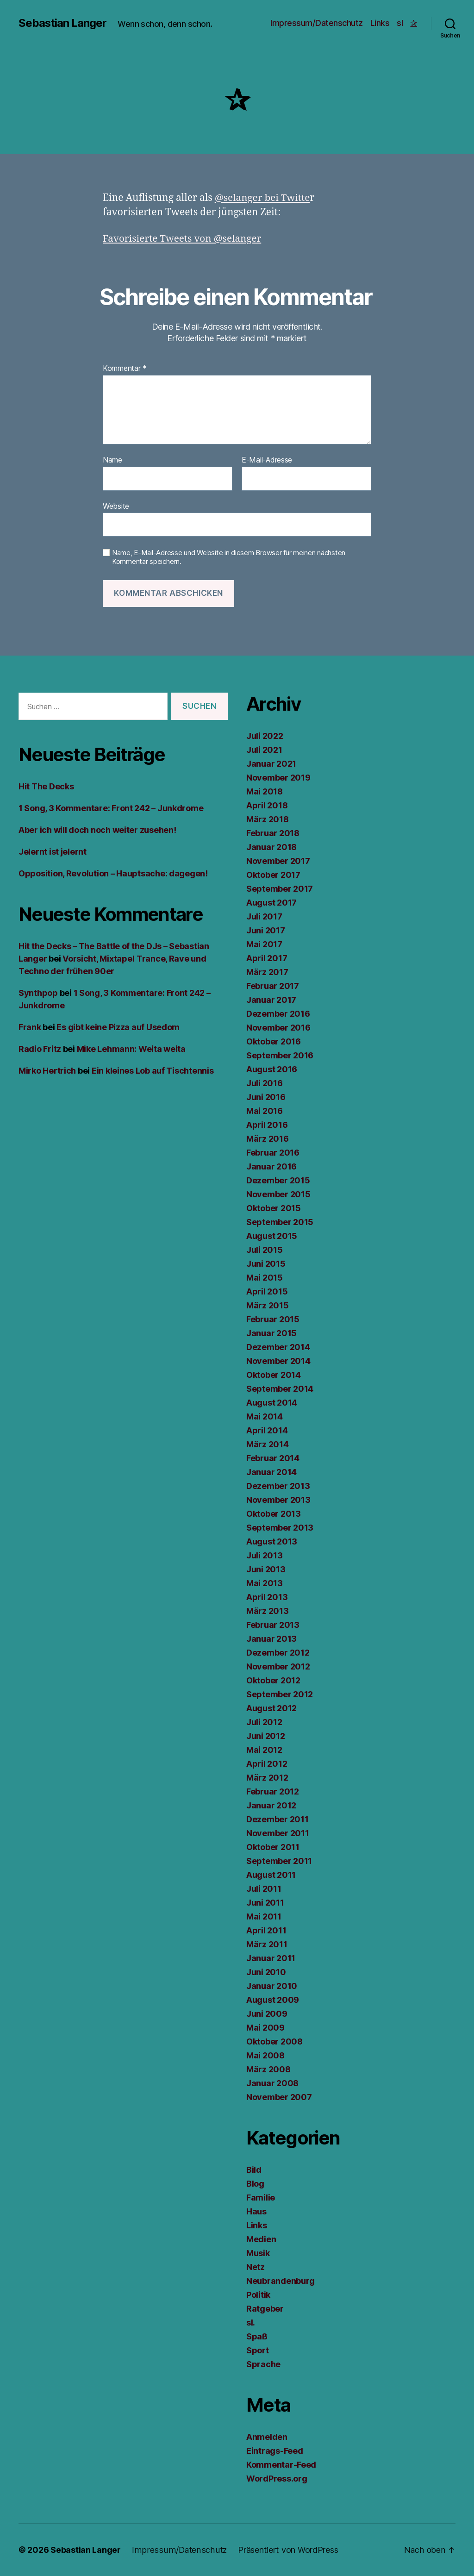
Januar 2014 (271, 1472)
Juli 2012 (264, 1722)
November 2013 (278, 1500)
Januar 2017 (271, 1000)
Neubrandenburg (280, 2281)
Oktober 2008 (274, 2041)
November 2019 (278, 777)
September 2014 (279, 1389)
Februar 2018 (272, 833)
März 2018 (267, 819)
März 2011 (266, 1944)
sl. (250, 2322)
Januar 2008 (272, 2083)
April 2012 (266, 1764)
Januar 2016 (271, 1166)
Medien (261, 2239)
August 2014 (271, 1402)
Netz (255, 2267)
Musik (258, 2253)
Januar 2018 (271, 847)
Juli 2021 (264, 750)
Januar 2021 (271, 764)
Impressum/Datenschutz (316, 23)
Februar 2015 (272, 1319)
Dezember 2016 (278, 1014)
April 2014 (266, 1430)
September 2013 (279, 1527)
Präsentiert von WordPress (284, 2550)
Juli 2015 (264, 1250)
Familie (260, 2197)
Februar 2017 (272, 986)
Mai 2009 (265, 2027)
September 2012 (279, 1694)
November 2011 (277, 1833)
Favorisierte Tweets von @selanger (183, 238)
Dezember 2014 (278, 1347)
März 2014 (267, 1444)
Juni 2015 (266, 1264)
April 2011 (266, 1930)
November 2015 (278, 1194)
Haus (256, 2211)
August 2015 (271, 1236)
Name (112, 460)
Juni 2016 (266, 1097)
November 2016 (278, 1027)
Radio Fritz (40, 1049)
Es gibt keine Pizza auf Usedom (118, 1027)
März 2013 (267, 1611)
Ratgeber (265, 2308)
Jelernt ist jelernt (53, 852)
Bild (254, 2170)
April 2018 (266, 805)
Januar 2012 (271, 1805)
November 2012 (278, 1666)
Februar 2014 (272, 1458)
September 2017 (279, 889)
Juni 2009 (266, 2014)
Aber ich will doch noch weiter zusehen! (97, 830)
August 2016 (271, 1069)
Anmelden (266, 2437)
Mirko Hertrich (47, 1070)
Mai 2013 (264, 1583)
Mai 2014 (264, 1416)
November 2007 (279, 2097)
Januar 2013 (271, 1639)
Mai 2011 (263, 1916)
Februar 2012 (272, 1791)
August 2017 (271, 902)
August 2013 (271, 1541)
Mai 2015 (264, 1277)
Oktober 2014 (273, 1375)
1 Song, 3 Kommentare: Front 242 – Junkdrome (111, 808)
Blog (255, 2183)
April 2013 (266, 1597)
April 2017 (266, 958)
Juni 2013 (266, 1569)
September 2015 (279, 1222)
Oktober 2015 (273, 1208)
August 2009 (272, 2000)
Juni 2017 (265, 930)
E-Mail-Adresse (267, 460)
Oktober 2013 (273, 1514)
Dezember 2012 (278, 1652)
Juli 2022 (264, 736)
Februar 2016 (272, 1152)
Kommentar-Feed (281, 2465)
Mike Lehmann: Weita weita (131, 1049)
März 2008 (268, 2069)
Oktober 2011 (272, 1847)
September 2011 (279, 1861)
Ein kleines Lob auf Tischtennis (153, 1070)
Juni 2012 (265, 1736)
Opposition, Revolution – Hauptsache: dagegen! (113, 873)
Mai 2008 (265, 2055)
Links (380, 23)
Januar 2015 (271, 1333)
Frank (30, 1027)
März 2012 (267, 1777)
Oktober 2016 (273, 1041)
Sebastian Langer (63, 23)
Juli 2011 (263, 1889)
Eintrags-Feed (274, 2451)
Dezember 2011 (277, 1819)
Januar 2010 (271, 1986)
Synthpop (38, 993)
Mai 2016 (264, 1111)
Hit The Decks (46, 786)
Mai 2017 (264, 944)
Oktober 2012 (273, 1680)
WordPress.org (276, 2478)
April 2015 (266, 1291)
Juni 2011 (265, 1902)
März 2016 (267, 1139)
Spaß (257, 2336)
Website (116, 506)
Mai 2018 (264, 791)
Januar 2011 (270, 1958)
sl (400, 23)
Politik (258, 2295)
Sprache (263, 2364)
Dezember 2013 (278, 1486)
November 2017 (278, 861)
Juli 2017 (264, 916)
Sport (257, 2350)
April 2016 (266, 1125)
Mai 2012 (264, 1750)
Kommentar (125, 368)
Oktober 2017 (273, 875)
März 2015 (267, 1305)
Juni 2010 (266, 1972)
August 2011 (271, 1875)
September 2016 (279, 1055)
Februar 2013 (272, 1625)
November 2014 (278, 1361)
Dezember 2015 (278, 1180)
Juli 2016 (264, 1083)
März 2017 (267, 972)
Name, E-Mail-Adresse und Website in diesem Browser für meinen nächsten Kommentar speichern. (228, 557)
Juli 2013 (264, 1555)
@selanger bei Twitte (263, 198)
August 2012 (271, 1708)
